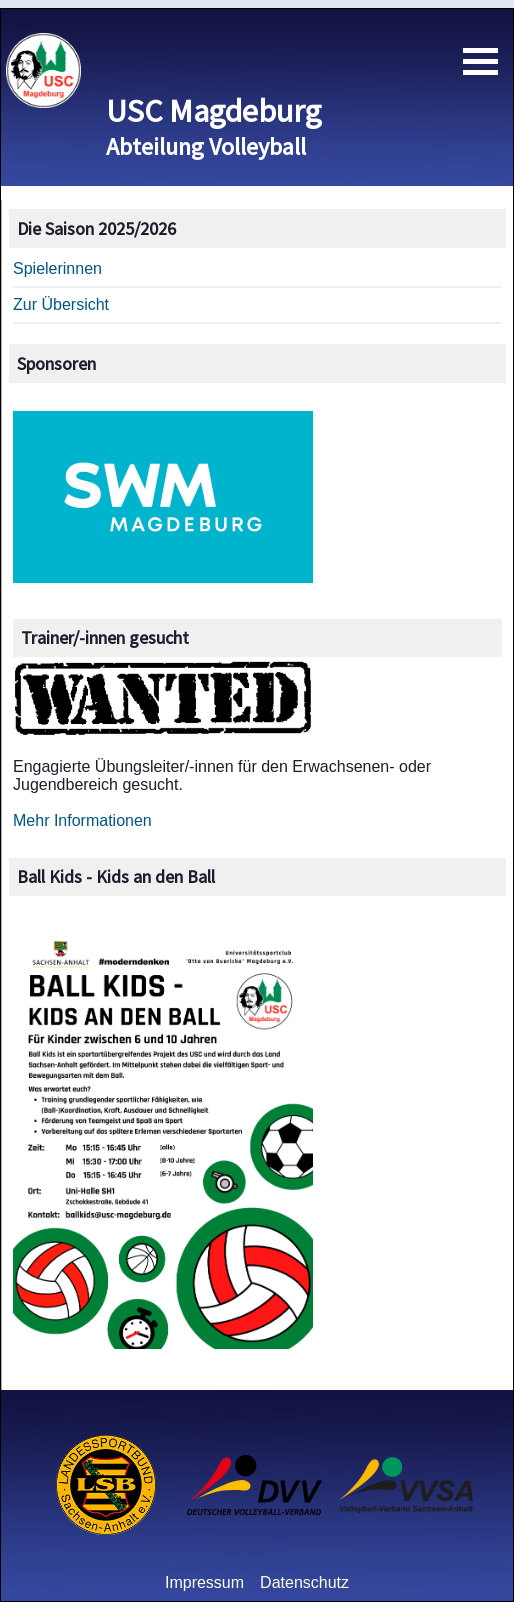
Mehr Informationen (82, 820)
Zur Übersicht (61, 304)
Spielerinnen (57, 268)
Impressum (204, 1582)
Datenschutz (304, 1582)
